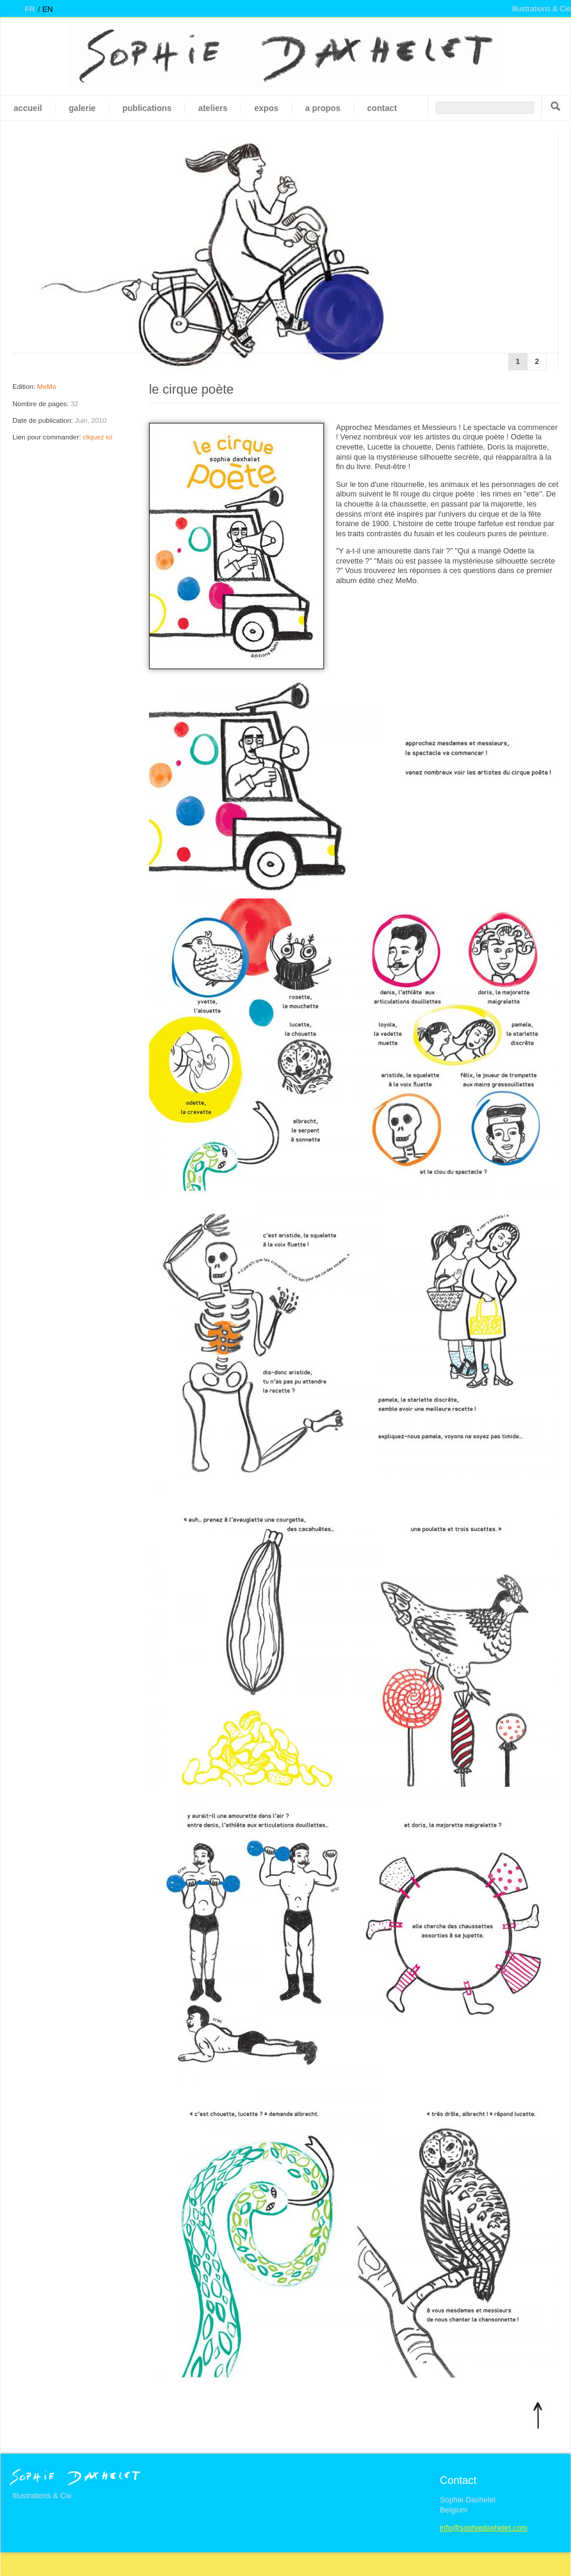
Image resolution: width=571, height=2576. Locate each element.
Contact (382, 108)
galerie (82, 108)
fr (30, 9)
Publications (147, 108)
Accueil (28, 108)
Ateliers (212, 108)
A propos (322, 108)
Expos (266, 108)
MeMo (46, 386)
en (47, 9)
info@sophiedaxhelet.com (483, 2527)
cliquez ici (97, 437)
